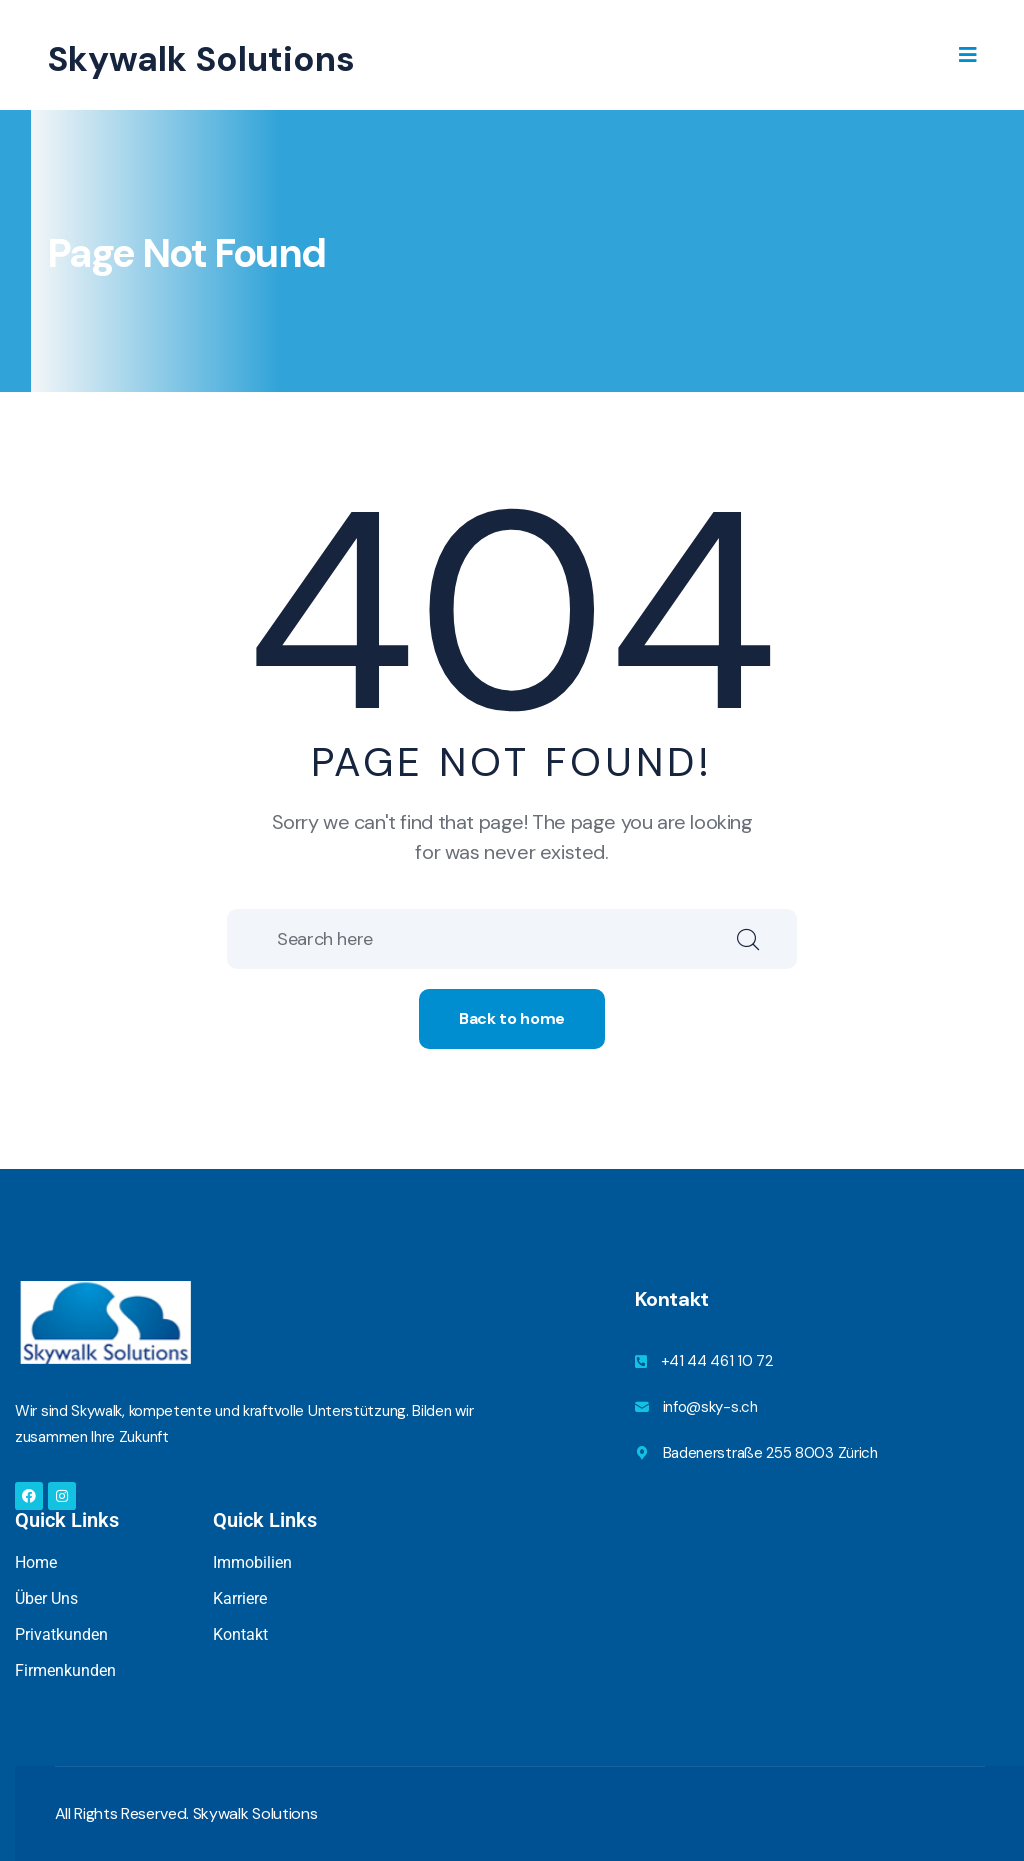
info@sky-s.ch (710, 1407)
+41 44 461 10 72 (717, 1361)
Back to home (512, 1018)
